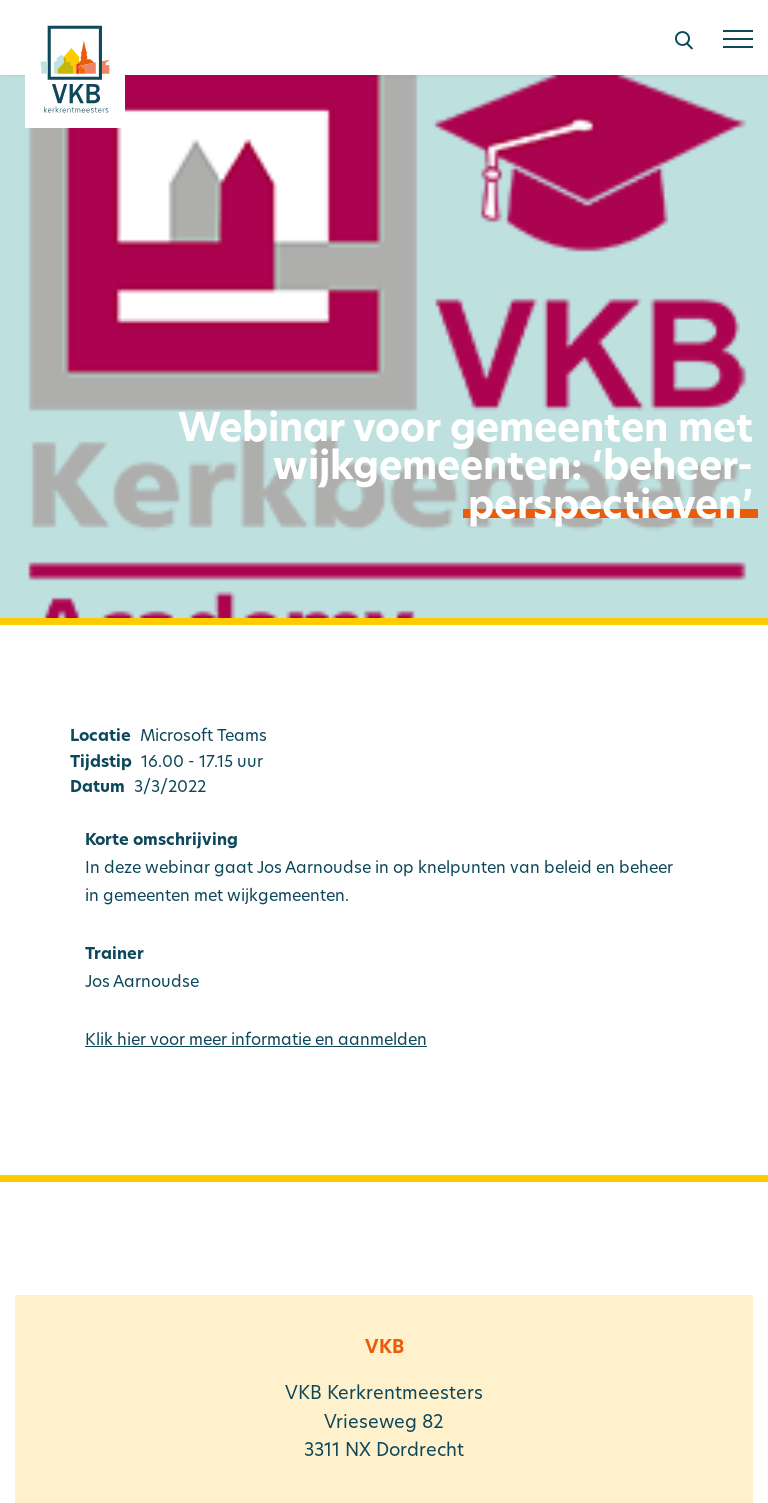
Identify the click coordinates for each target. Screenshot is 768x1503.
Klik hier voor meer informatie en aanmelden (256, 1041)
